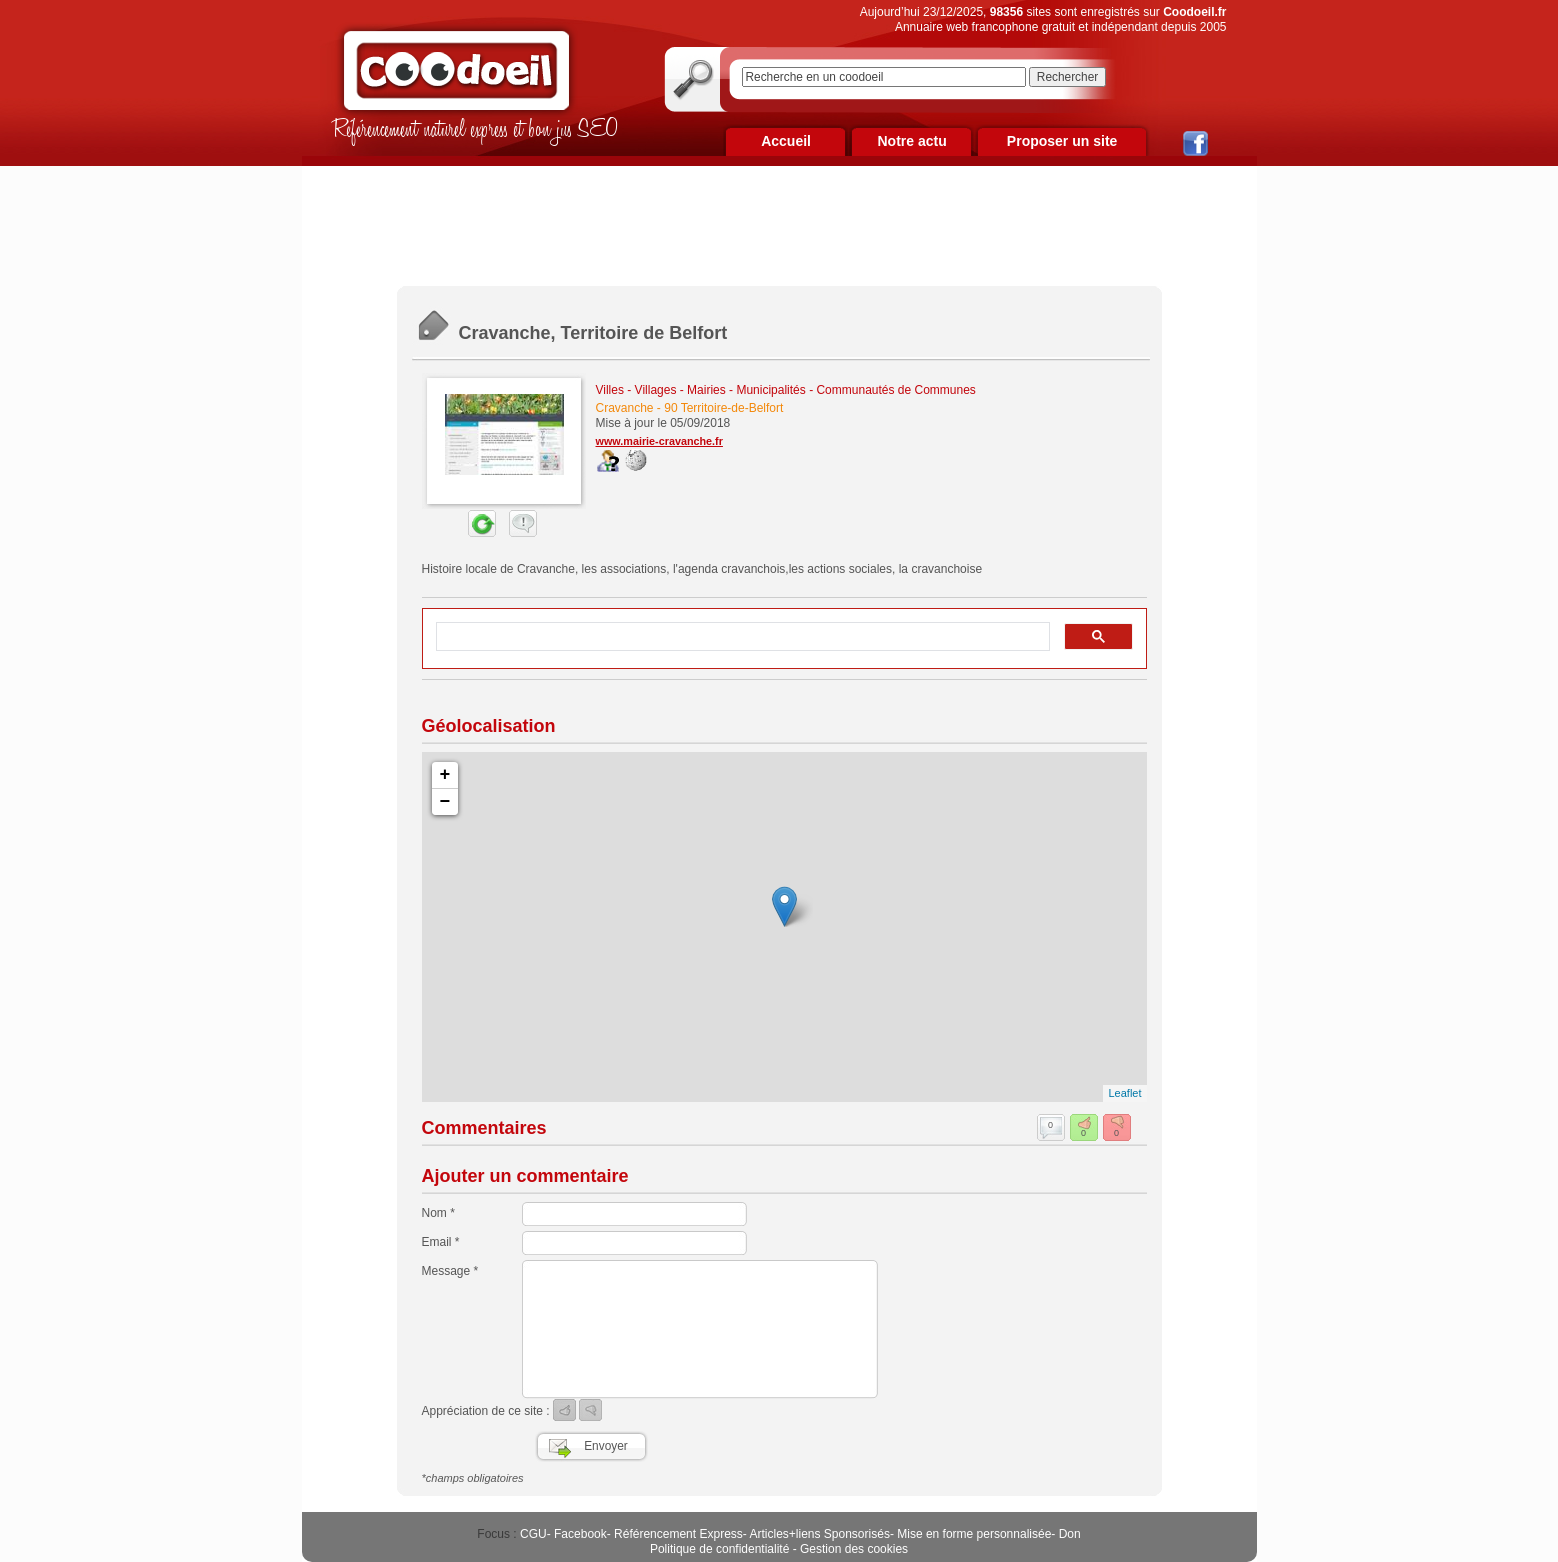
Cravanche (625, 408)
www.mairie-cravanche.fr (659, 441)
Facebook (580, 1534)
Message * (450, 1271)
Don (1070, 1534)
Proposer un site (1062, 141)
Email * (441, 1242)
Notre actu (911, 141)
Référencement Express (678, 1534)
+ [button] (445, 775)
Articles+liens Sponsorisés (819, 1534)
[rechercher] (741, 637)
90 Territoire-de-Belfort (723, 408)
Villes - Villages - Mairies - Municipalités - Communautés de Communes (786, 390)
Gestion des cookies (854, 1549)
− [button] (445, 802)
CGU (533, 1534)
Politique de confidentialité (719, 1549)
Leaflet (1124, 1093)
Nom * (438, 1213)
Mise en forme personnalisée (974, 1534)
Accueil (786, 141)
